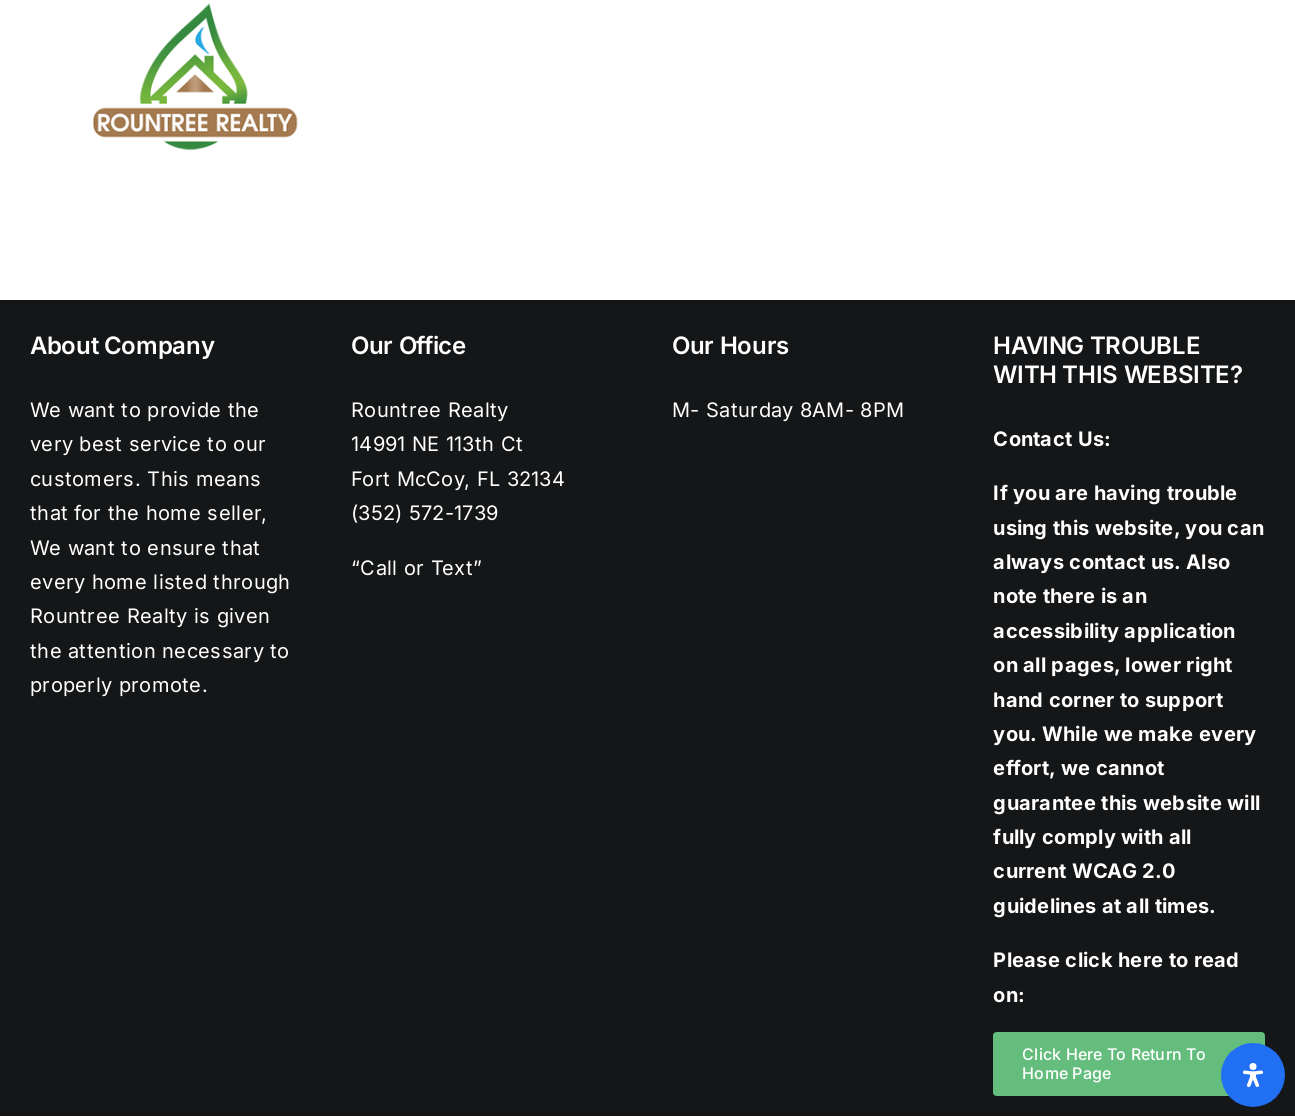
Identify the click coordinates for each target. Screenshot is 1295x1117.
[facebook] (1076, 10)
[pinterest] (1197, 10)
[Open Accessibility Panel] (1253, 1075)
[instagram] (1157, 10)
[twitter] (1116, 10)
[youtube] (1237, 10)
